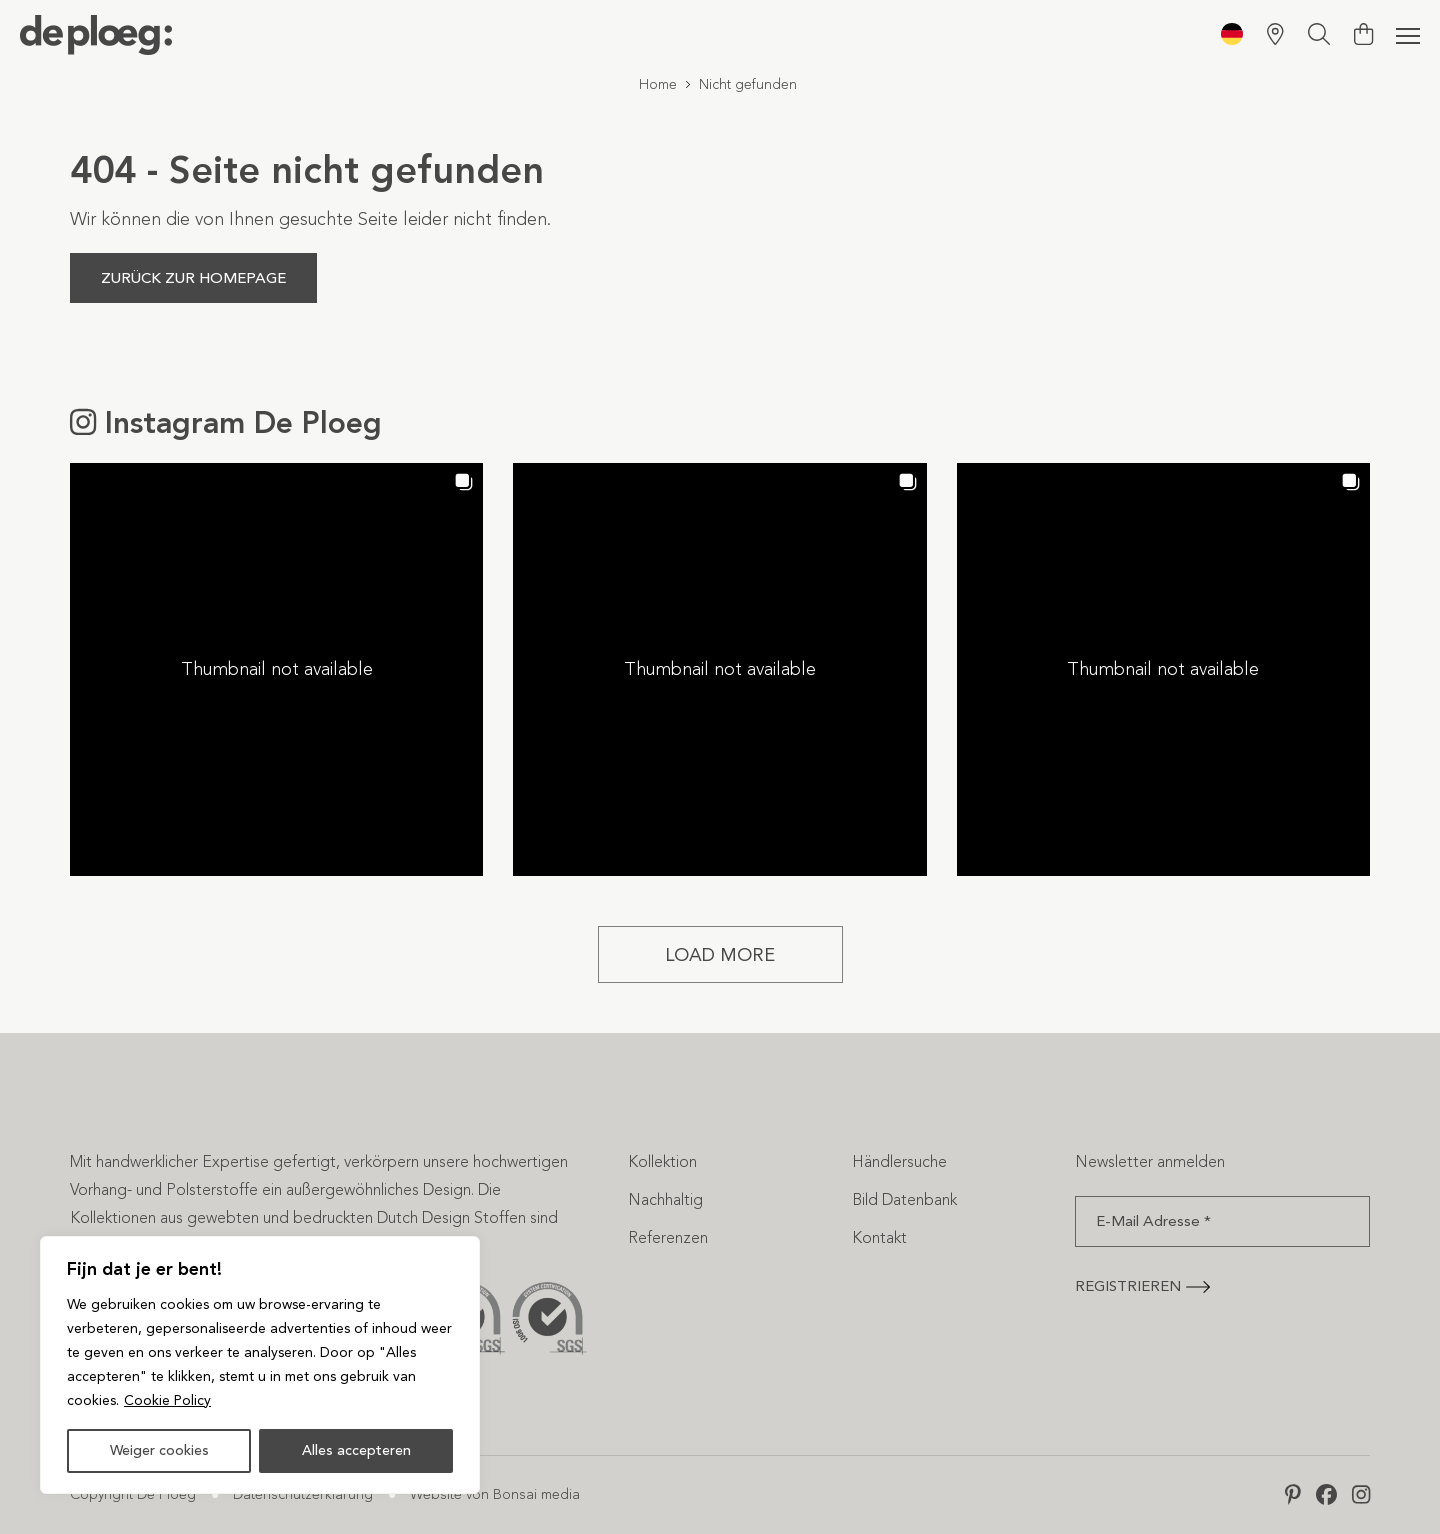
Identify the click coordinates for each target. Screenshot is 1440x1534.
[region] (260, 1365)
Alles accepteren (356, 1450)
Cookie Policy (167, 1400)
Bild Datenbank (904, 1199)
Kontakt (879, 1237)
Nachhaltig (665, 1199)
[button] (276, 669)
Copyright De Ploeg (133, 1494)
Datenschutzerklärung (303, 1494)
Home (658, 84)
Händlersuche (899, 1161)
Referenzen (668, 1237)
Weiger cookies (159, 1450)
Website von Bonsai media (495, 1494)
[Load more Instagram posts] (720, 954)
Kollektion (662, 1161)
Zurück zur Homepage (193, 278)
